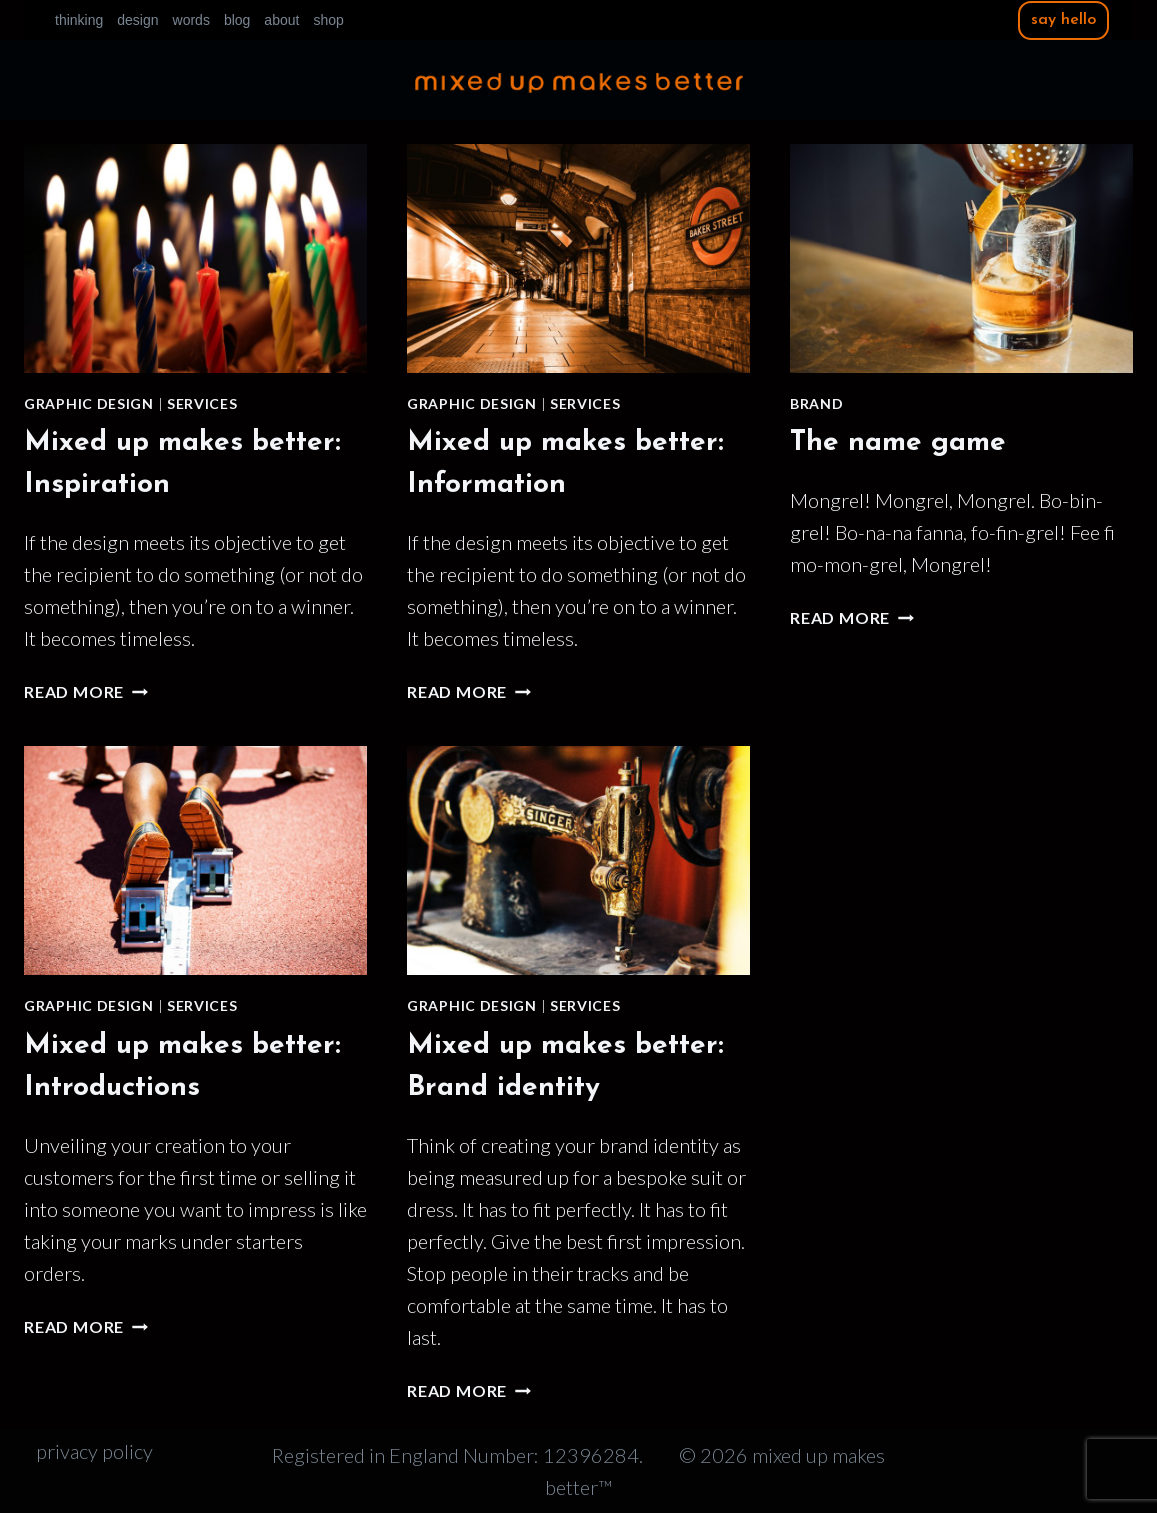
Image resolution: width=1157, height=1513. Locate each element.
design (137, 20)
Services (202, 403)
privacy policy (94, 1451)
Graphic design (89, 403)
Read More (86, 691)
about (281, 20)
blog (237, 20)
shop (328, 20)
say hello (1063, 20)
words (191, 20)
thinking (79, 20)
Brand (817, 403)
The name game (898, 443)
